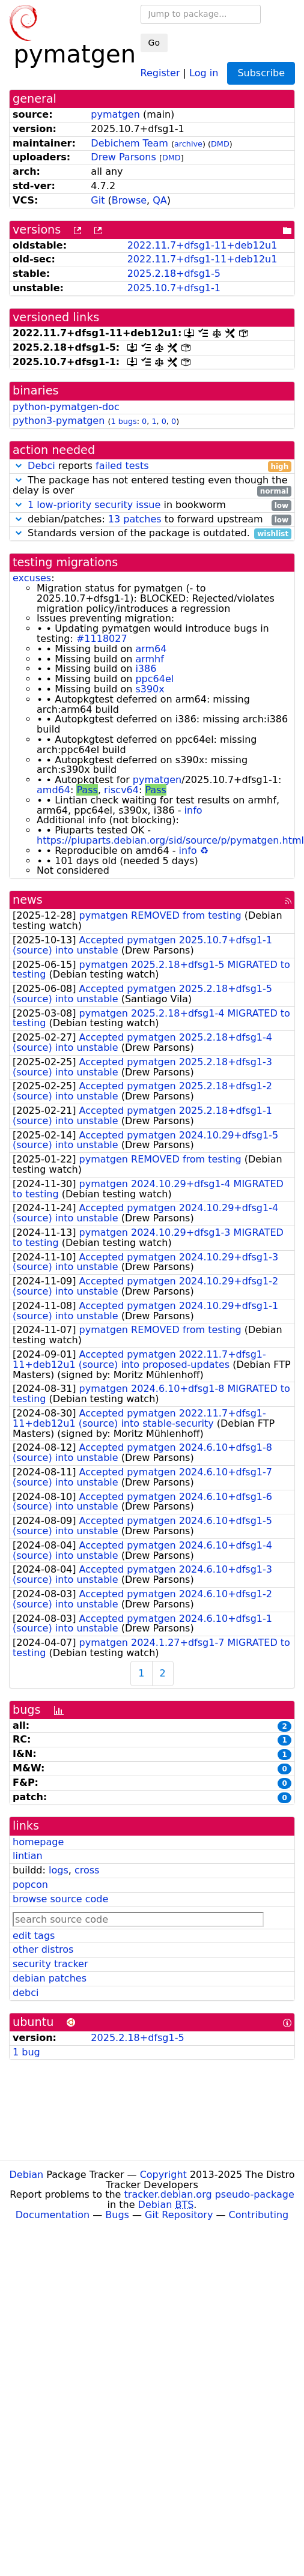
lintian (28, 1855)
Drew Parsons (123, 157)
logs (58, 1870)
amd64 (53, 790)
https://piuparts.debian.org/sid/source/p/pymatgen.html (170, 840)
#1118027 (101, 638)
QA (160, 200)
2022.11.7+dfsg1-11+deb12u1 (202, 245)
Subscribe (261, 73)
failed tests (122, 465)
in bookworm (152, 505)
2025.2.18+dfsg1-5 (173, 273)
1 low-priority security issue (94, 504)
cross (86, 1870)
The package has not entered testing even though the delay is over (152, 486)
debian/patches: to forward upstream (152, 520)
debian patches (50, 1978)
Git (98, 200)
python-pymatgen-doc (66, 407)
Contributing (259, 2215)
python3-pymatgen (59, 420)
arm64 (150, 649)
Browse (129, 200)
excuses (32, 578)
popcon (30, 1884)
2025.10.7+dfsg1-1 (173, 288)
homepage (38, 1842)
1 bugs (123, 421)
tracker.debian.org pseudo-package (209, 2194)
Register (160, 72)
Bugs (117, 2215)
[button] (19, 465)
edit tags (34, 1935)
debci (25, 1992)
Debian (27, 2174)
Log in (203, 72)
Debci (41, 465)
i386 (145, 668)
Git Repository (179, 2215)
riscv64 (121, 790)
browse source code (60, 1899)
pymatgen (115, 114)
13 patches (135, 519)
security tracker (50, 1964)
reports (152, 466)
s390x (149, 689)
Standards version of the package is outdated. (152, 533)
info (193, 810)
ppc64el (154, 679)
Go (154, 42)
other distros (43, 1949)
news (28, 900)
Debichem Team (129, 143)
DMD (220, 143)
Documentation (53, 2215)
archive (188, 143)
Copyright (163, 2174)
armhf (149, 659)
